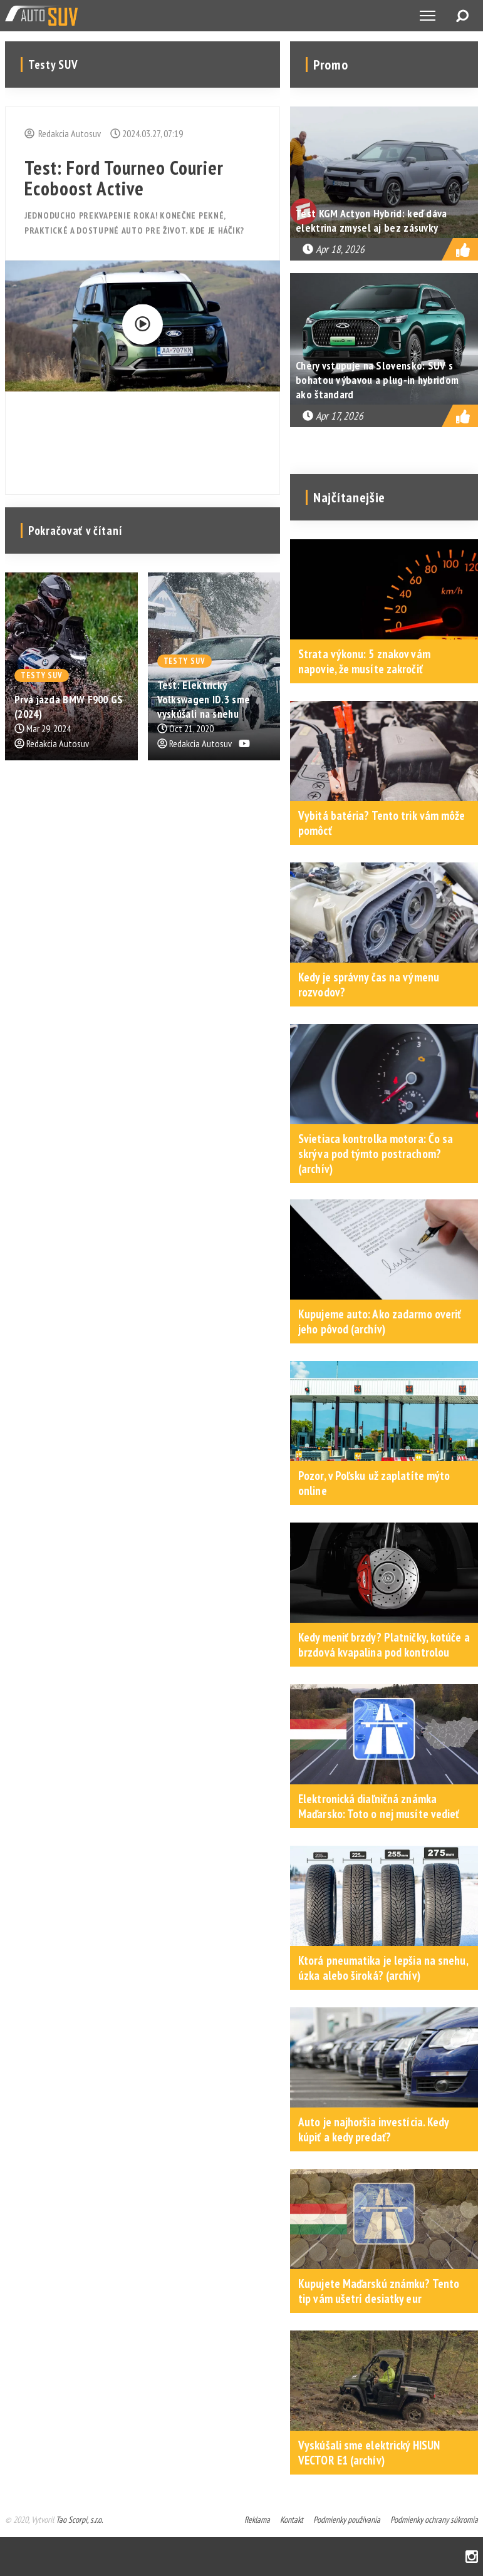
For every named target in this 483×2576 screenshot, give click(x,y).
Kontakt (291, 2519)
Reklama (257, 2519)
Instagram (471, 2556)
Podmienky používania (346, 2519)
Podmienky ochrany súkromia (434, 2519)
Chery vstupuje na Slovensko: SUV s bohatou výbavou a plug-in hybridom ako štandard (377, 379)
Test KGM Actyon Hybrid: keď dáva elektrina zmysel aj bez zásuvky (371, 220)
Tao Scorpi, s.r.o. (79, 2519)
